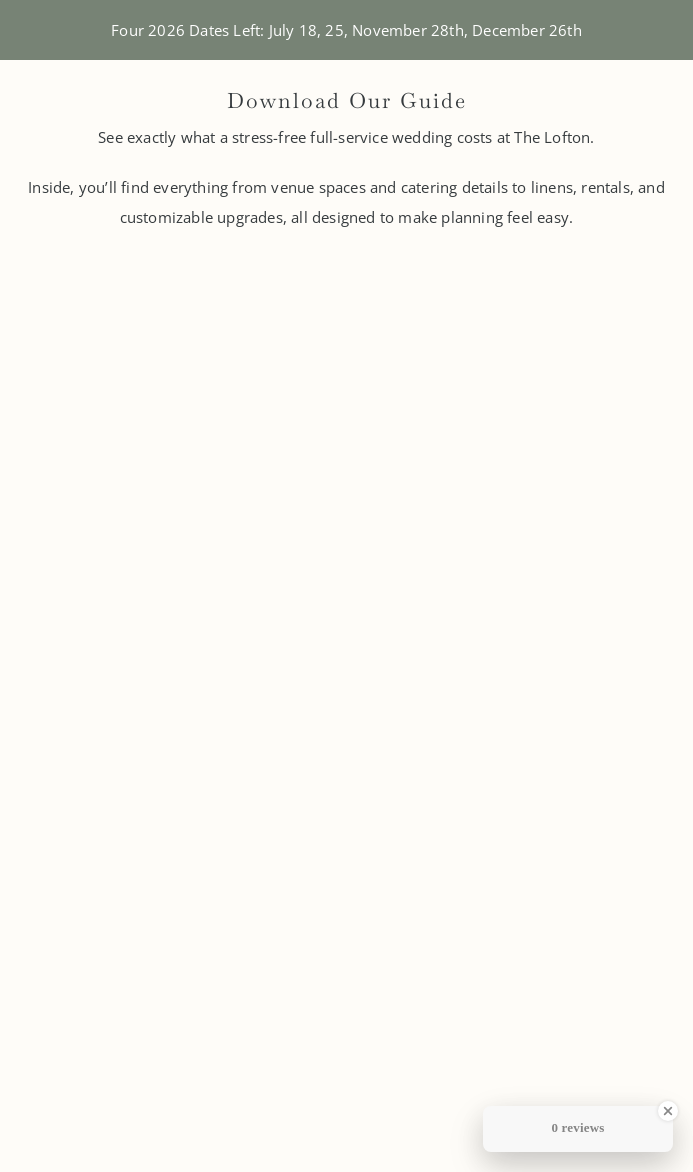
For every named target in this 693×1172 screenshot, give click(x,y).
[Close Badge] (668, 1111)
